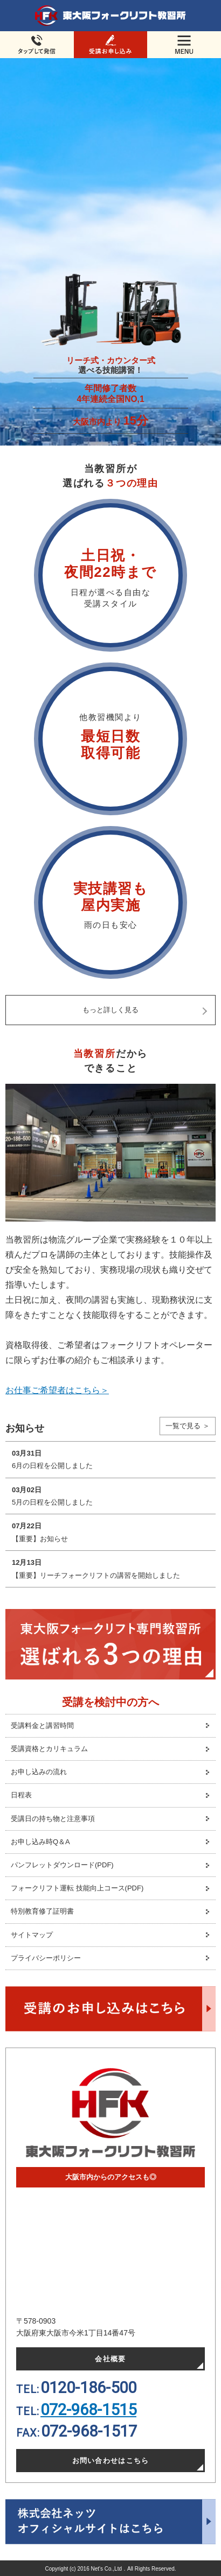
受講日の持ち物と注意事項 (53, 1819)
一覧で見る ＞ (187, 1426)
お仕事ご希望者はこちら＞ (57, 1390)
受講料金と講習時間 (42, 1725)
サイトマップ (32, 1935)
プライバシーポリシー (46, 1958)
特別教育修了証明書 (42, 1911)
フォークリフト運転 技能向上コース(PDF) (77, 1888)
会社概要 (110, 2359)
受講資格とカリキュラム (49, 1749)
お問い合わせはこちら (110, 2461)
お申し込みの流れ (39, 1772)
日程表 (21, 1795)
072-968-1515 (88, 2410)
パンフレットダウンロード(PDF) (62, 1865)
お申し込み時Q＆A (40, 1842)
